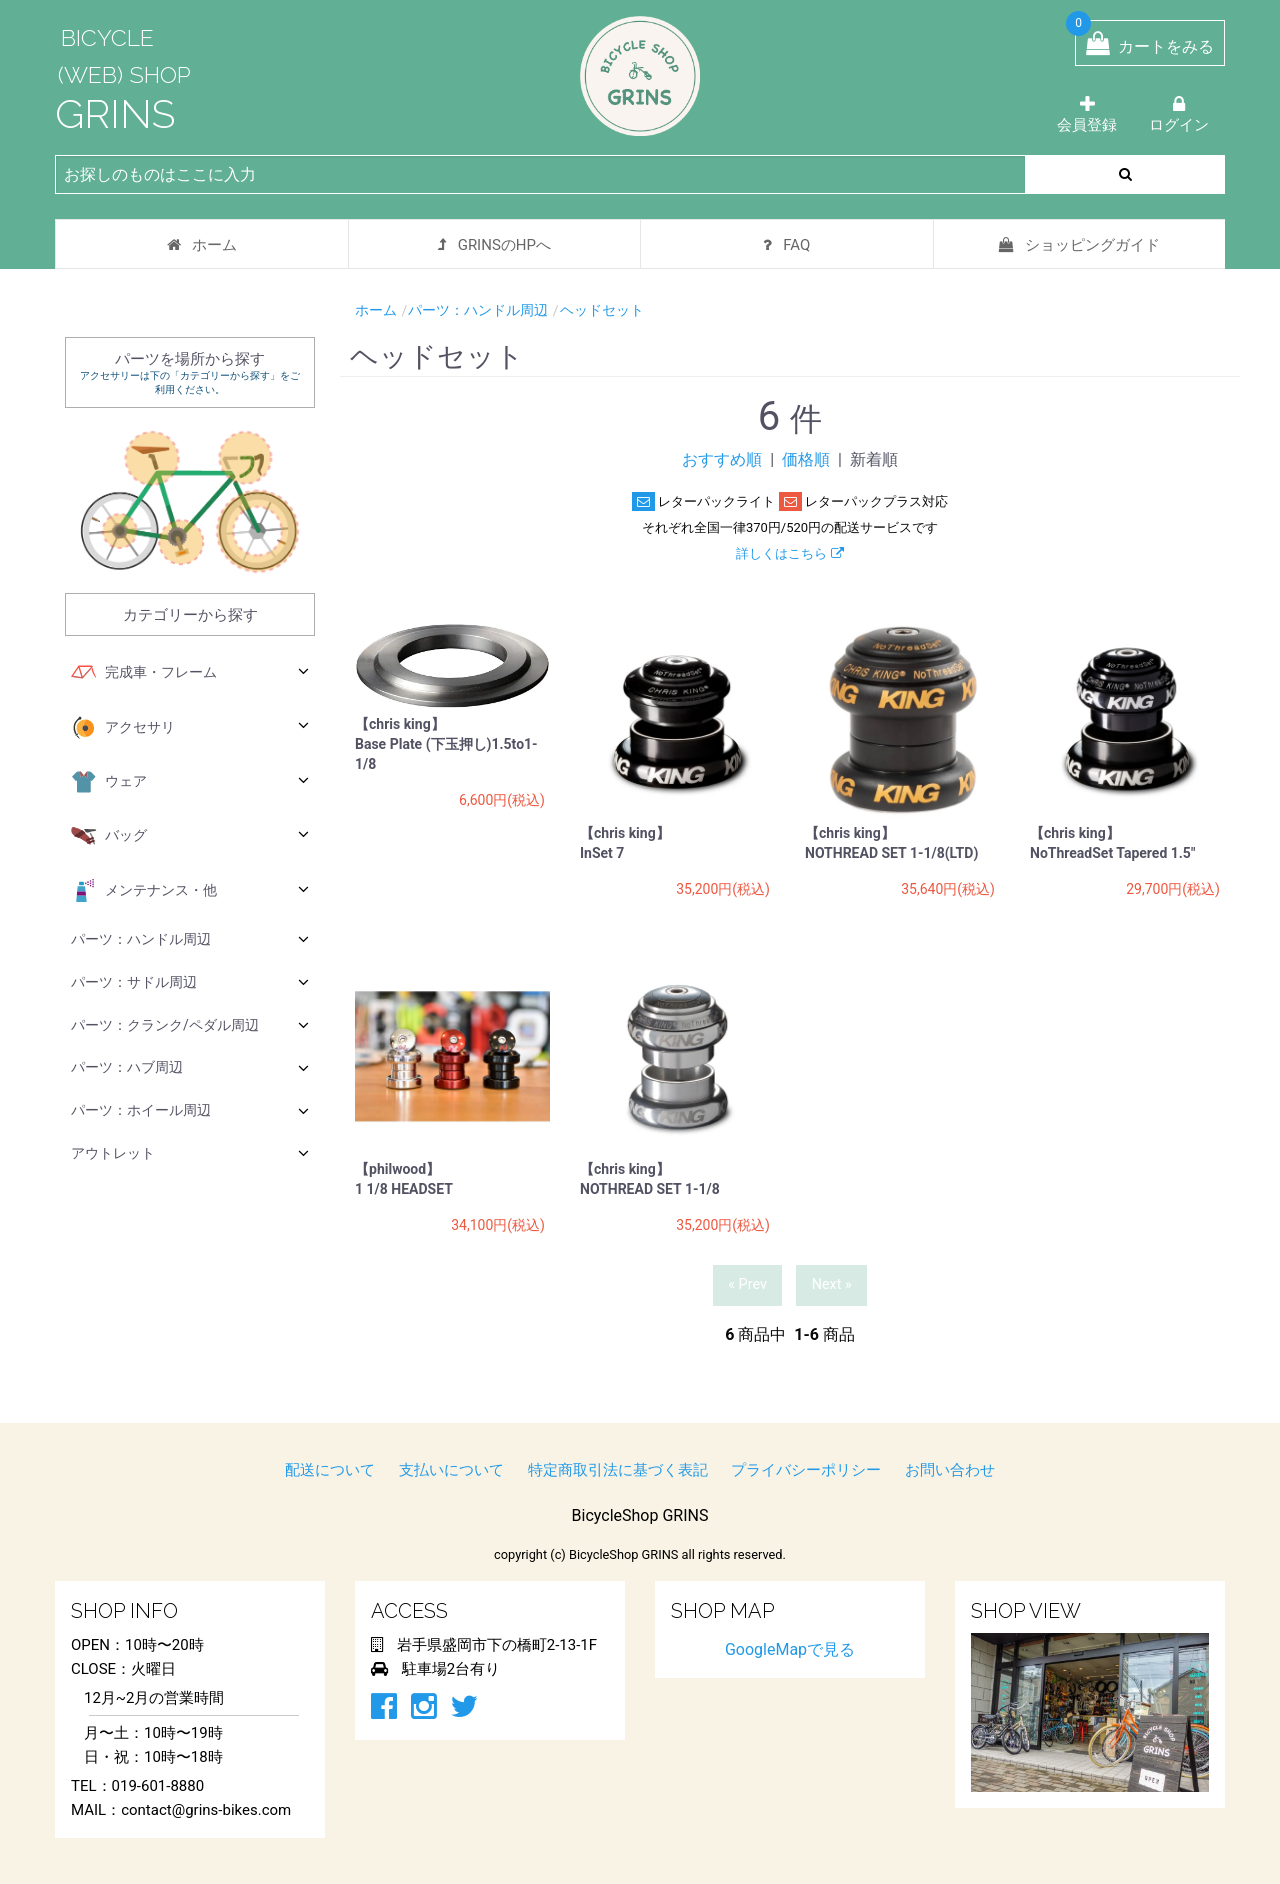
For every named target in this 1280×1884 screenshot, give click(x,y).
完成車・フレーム (190, 673)
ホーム (202, 245)
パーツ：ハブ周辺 (190, 1067)
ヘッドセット (602, 310)
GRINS (115, 113)
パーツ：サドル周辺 (190, 981)
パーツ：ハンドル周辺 (190, 938)
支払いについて (451, 1470)
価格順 (806, 459)
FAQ (786, 245)
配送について (330, 1470)
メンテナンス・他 (190, 891)
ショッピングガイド (1079, 245)
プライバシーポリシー (806, 1470)
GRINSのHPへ (494, 245)
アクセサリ (190, 728)
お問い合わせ (950, 1470)
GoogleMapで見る (790, 1649)
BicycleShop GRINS (640, 1515)
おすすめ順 (722, 459)
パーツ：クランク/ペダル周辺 (190, 1024)
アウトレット (190, 1152)
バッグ (190, 836)
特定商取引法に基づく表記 (618, 1470)
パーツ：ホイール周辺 (190, 1110)
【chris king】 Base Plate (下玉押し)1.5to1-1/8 (446, 744)
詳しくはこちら (789, 553)
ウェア (190, 782)
